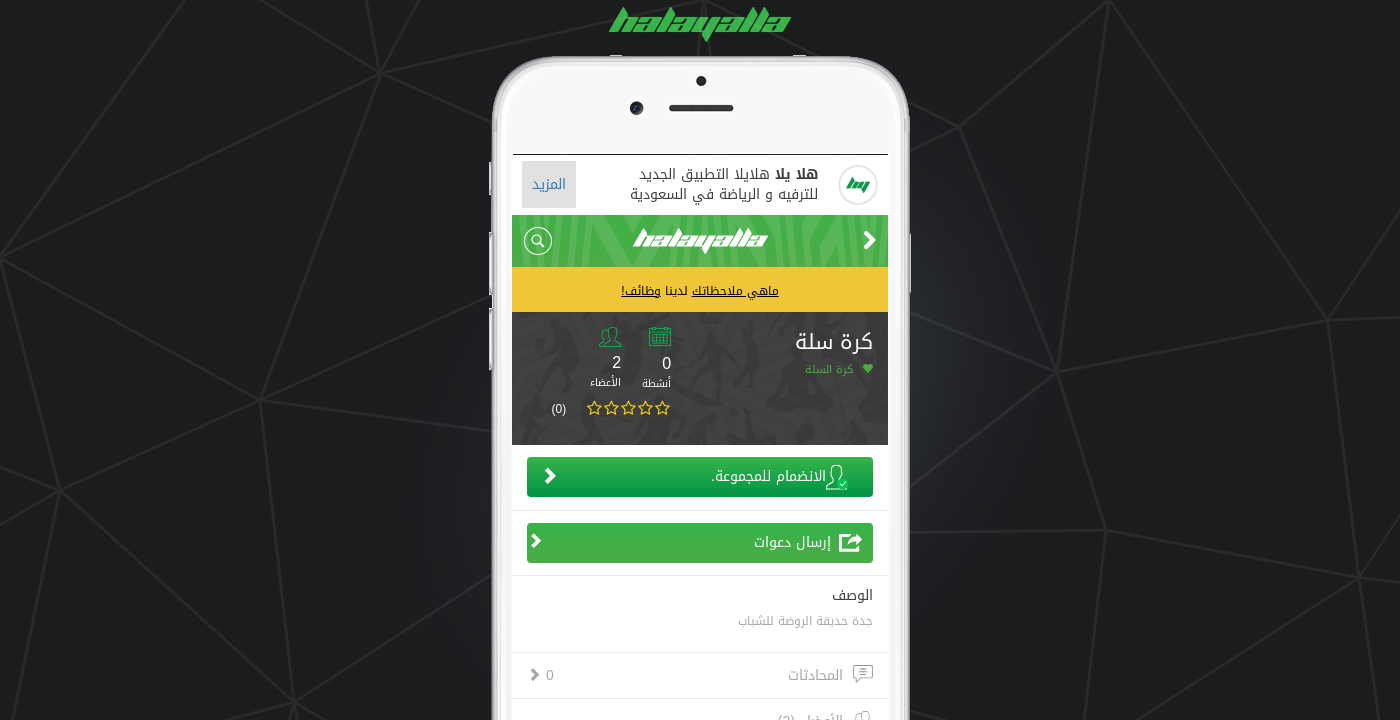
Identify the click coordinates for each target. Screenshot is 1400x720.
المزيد (549, 184)
